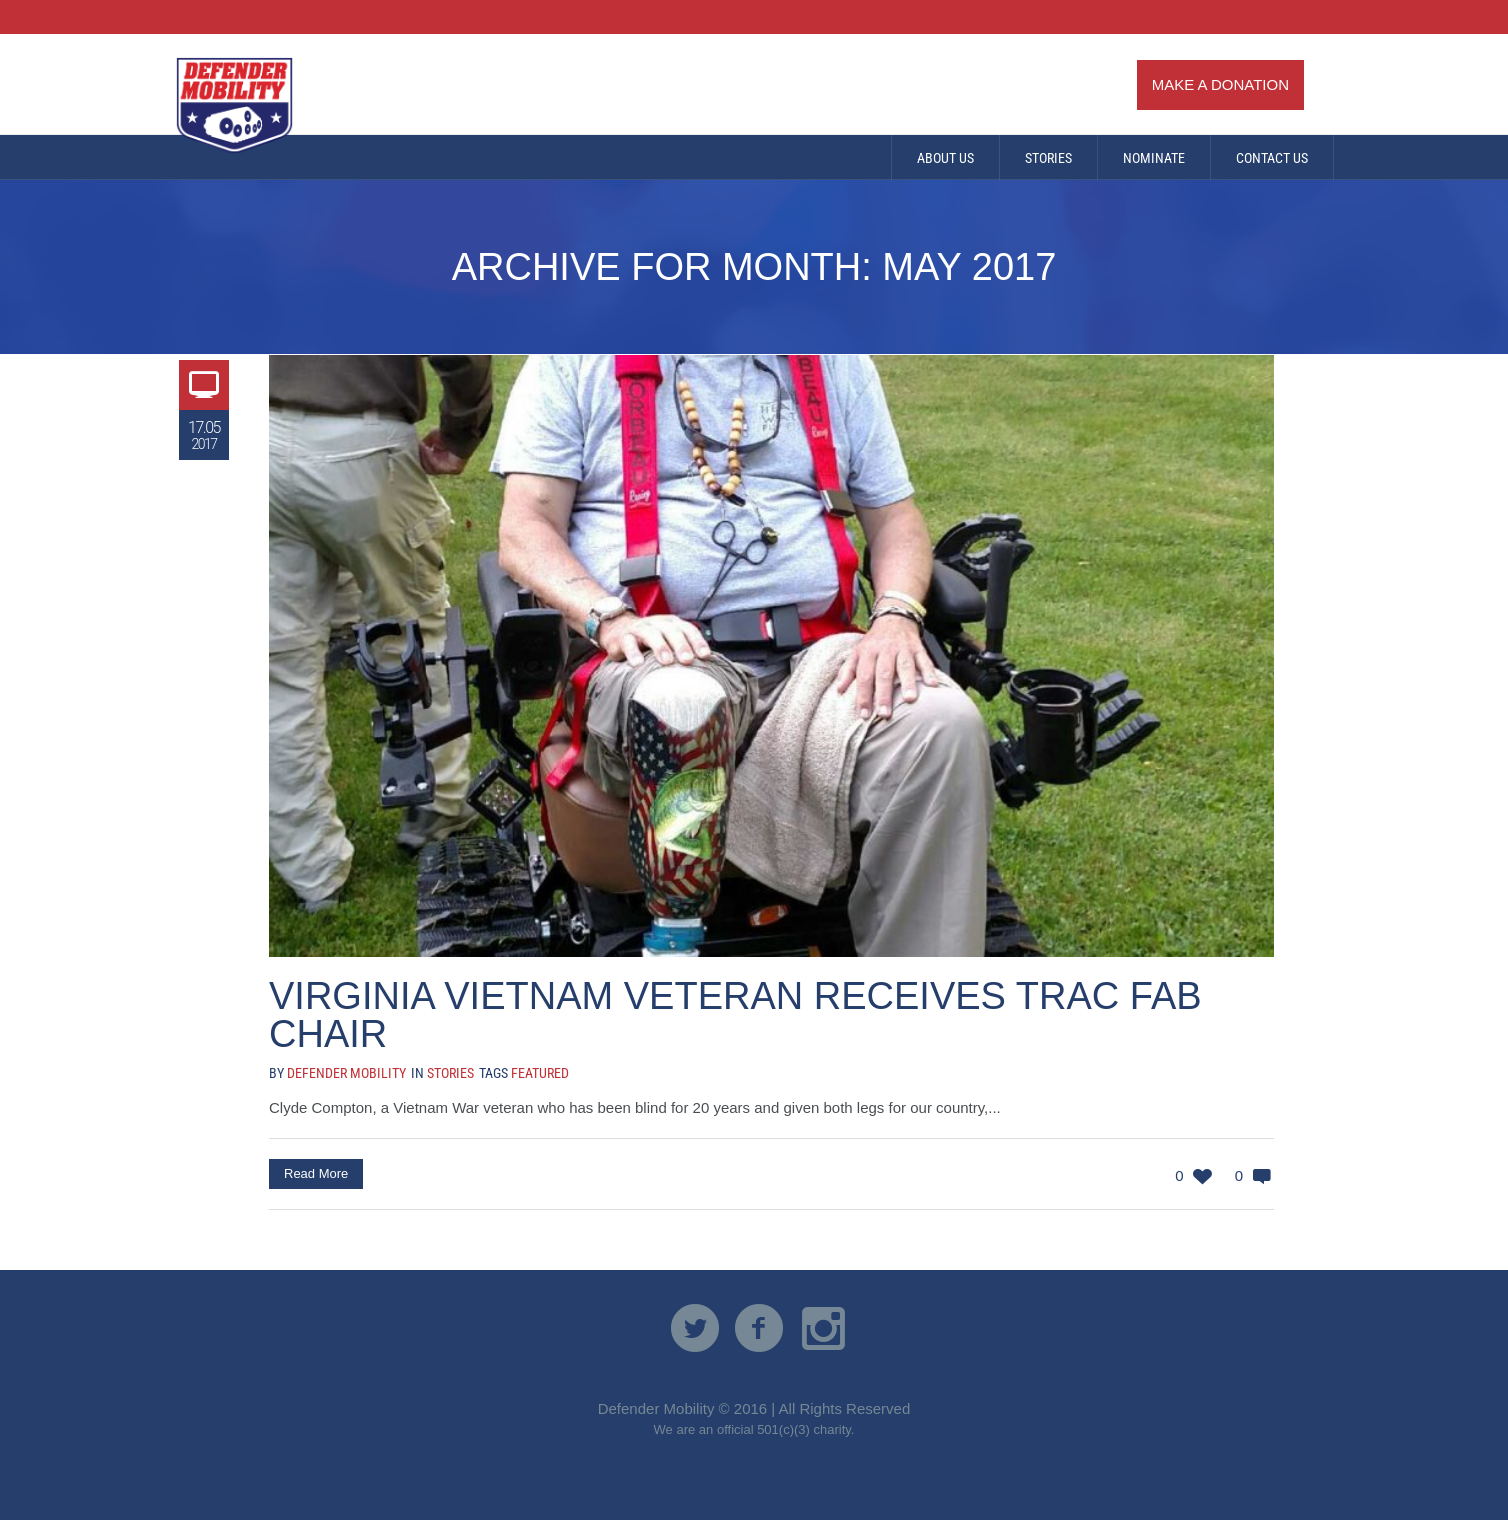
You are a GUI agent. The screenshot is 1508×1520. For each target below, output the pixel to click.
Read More (316, 1173)
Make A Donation (1220, 84)
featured (540, 1073)
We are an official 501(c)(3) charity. (754, 1429)
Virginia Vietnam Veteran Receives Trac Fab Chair (735, 1015)
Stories (450, 1073)
